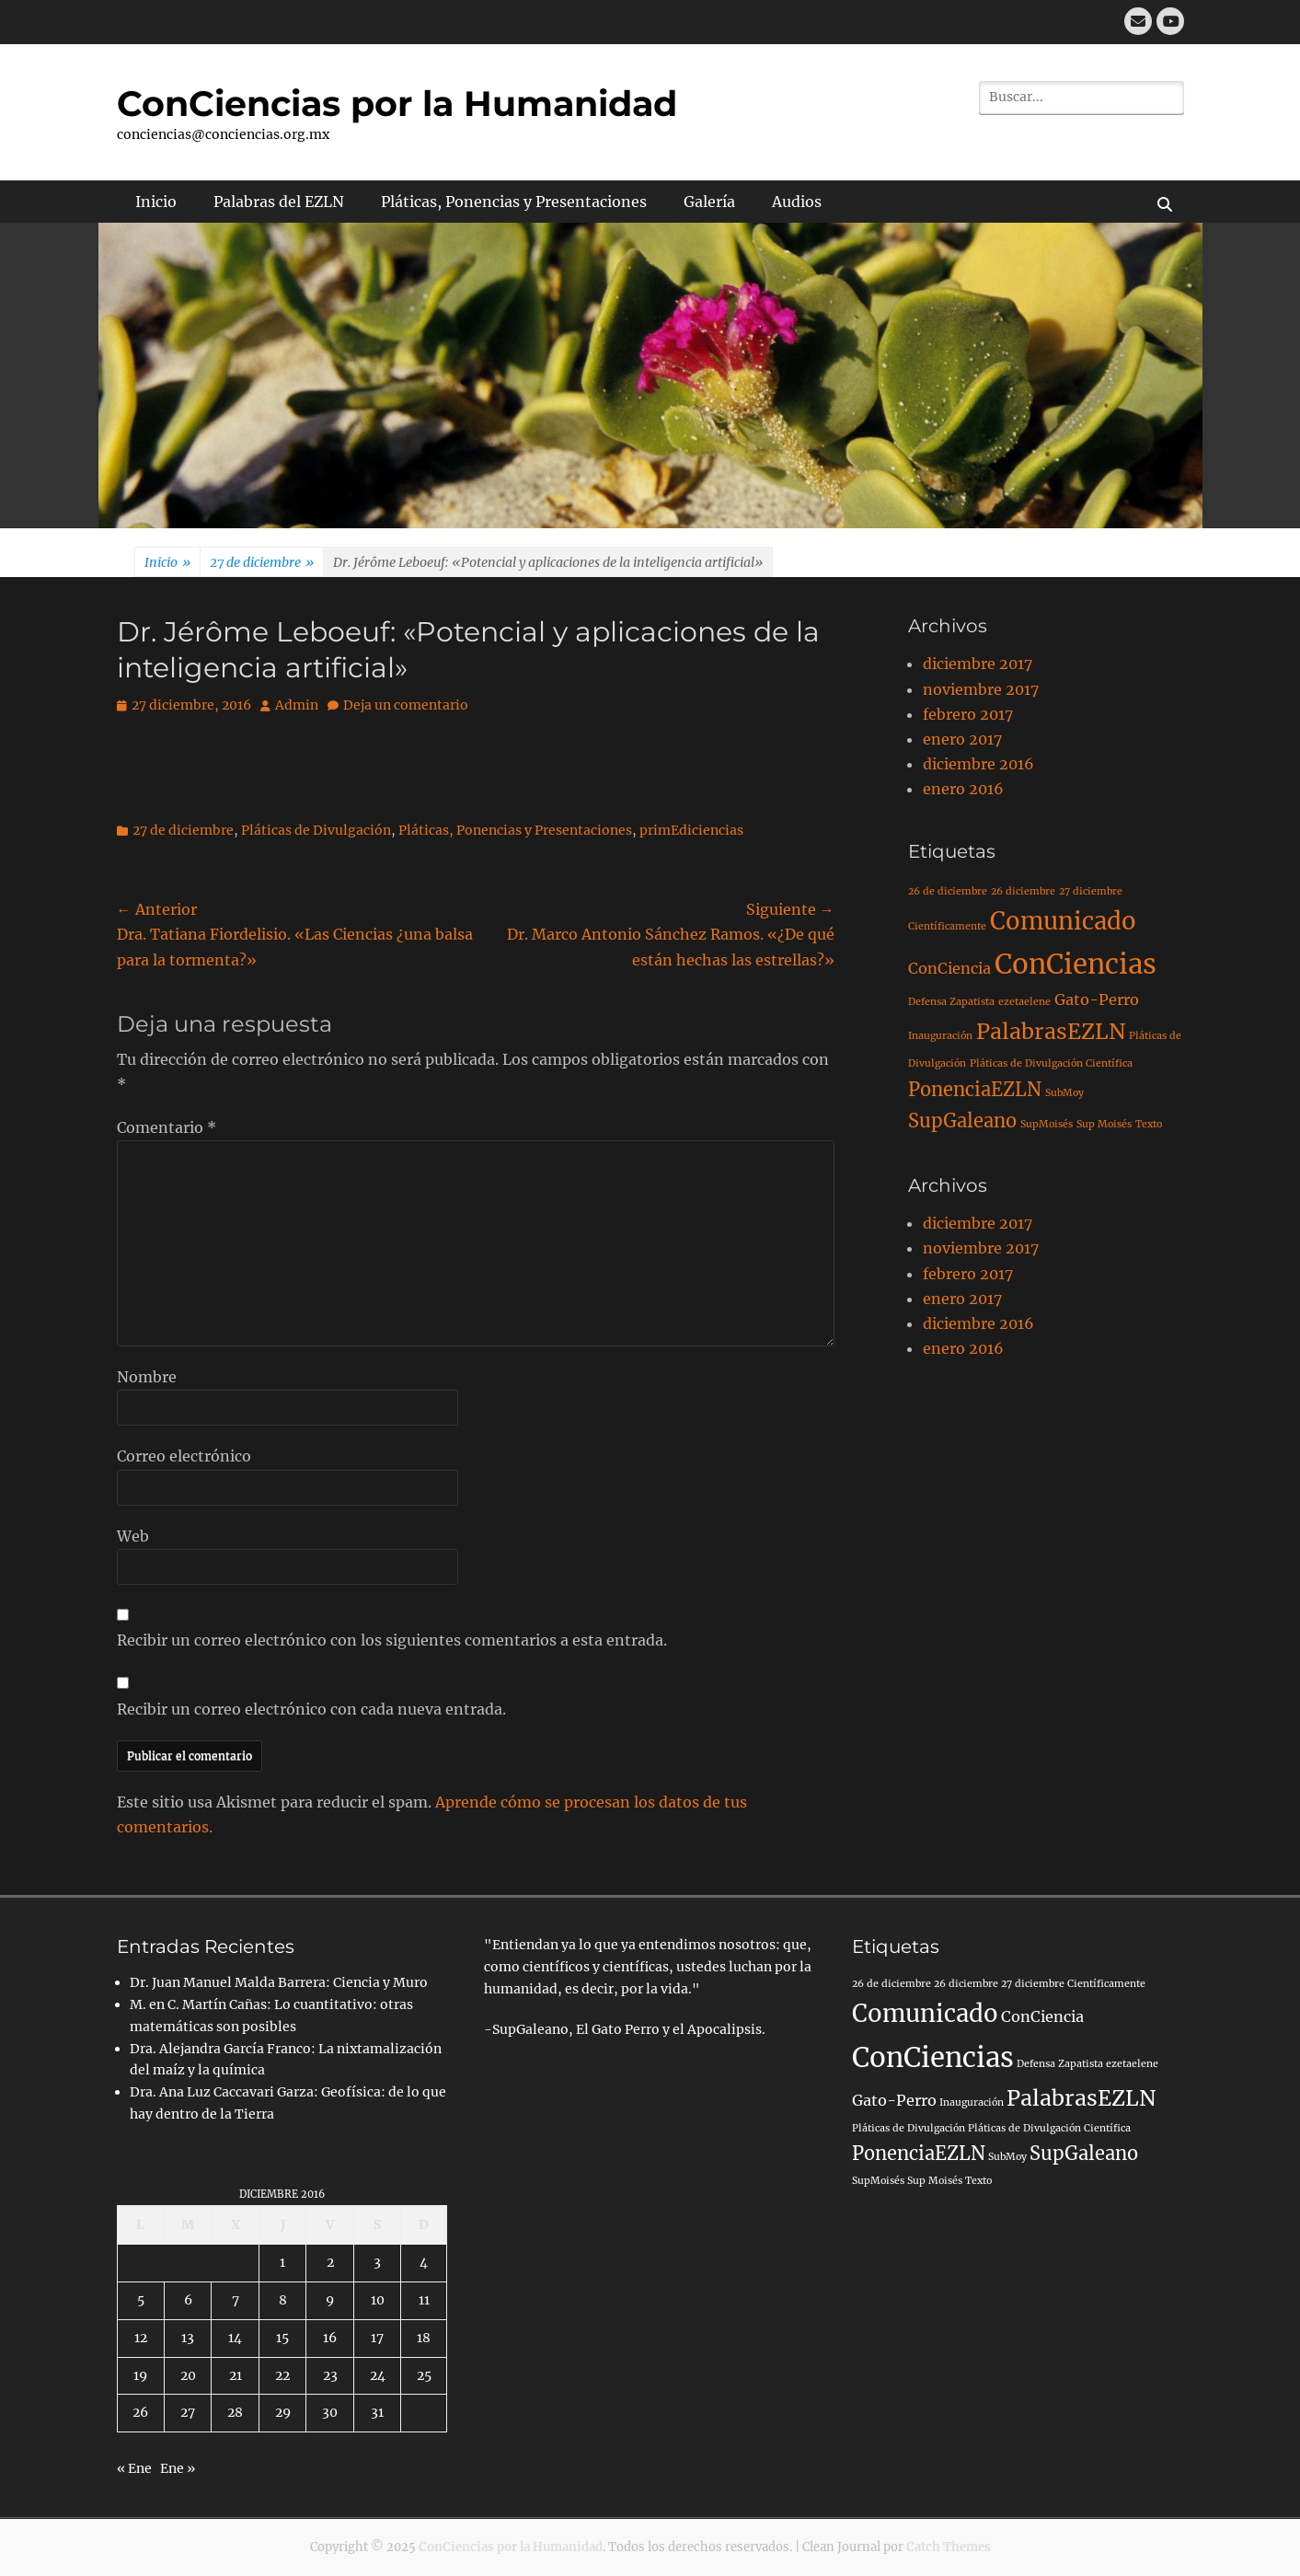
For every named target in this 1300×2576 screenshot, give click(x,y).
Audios (797, 201)
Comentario (166, 1127)
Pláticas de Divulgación (316, 830)
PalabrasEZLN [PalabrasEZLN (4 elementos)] (1050, 1031)
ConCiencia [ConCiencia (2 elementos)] (949, 968)
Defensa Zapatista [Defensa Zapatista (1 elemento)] (951, 1002)
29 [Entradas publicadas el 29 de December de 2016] (283, 2412)
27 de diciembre (262, 563)
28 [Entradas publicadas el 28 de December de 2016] (235, 2412)
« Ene (134, 2468)
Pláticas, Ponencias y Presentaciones (514, 201)
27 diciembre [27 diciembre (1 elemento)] (1090, 891)
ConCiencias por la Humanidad (397, 103)
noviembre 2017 (981, 689)
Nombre (147, 1377)
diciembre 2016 (978, 764)
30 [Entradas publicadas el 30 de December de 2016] (330, 2412)
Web (133, 1536)
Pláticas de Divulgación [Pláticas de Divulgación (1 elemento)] (908, 2128)
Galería (709, 201)
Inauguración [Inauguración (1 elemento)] (940, 1036)
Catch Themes (948, 2547)
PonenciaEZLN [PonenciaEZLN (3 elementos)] (974, 1089)
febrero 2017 (968, 714)
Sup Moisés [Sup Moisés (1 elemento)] (1104, 1124)
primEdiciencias (691, 830)
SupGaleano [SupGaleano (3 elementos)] (962, 1120)
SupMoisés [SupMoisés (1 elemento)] (1046, 1124)
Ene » (177, 2468)
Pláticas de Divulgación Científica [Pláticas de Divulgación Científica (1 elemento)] (1051, 1063)
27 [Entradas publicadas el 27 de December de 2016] (187, 2412)
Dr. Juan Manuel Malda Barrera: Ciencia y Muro (279, 1982)
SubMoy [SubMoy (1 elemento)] (1064, 1093)
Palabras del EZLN (278, 201)
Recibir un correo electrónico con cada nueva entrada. (311, 1709)
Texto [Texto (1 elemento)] (1148, 1124)
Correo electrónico (184, 1456)
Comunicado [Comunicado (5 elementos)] (1063, 921)
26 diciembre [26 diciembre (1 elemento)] (1023, 891)
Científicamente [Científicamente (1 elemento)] (947, 926)
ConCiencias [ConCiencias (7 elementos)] (1075, 964)
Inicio (156, 201)
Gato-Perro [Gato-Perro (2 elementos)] (1096, 999)
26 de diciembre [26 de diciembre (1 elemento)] (947, 891)
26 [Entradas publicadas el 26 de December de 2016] (140, 2412)
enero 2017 (962, 739)
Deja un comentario (405, 705)
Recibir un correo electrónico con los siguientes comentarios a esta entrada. (392, 1640)
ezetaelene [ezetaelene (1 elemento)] (1024, 1002)
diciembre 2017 (977, 663)
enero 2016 (963, 789)
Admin (296, 705)
